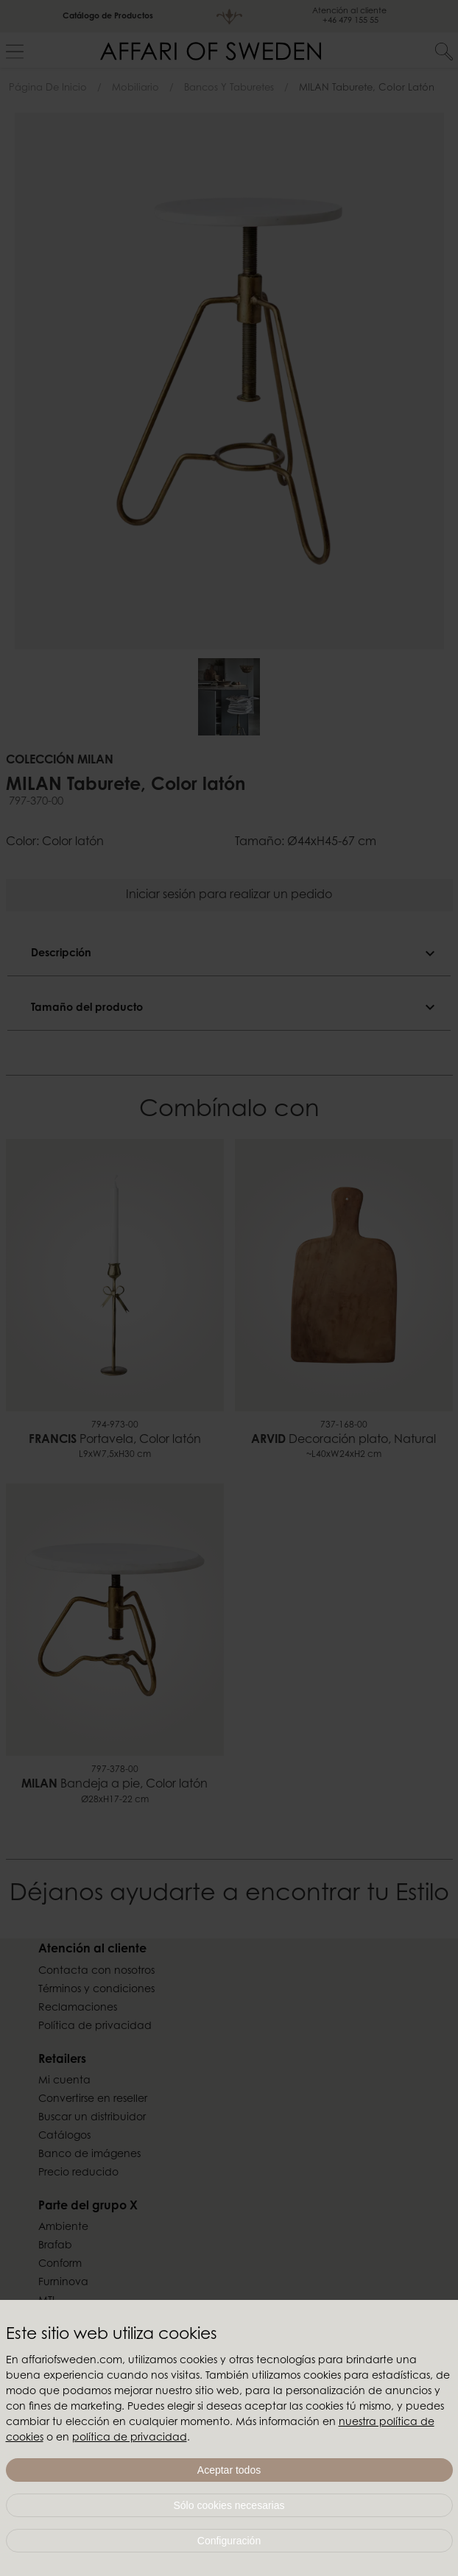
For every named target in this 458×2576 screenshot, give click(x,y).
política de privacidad (129, 2438)
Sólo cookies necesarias (229, 2505)
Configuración (229, 2541)
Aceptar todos (229, 2470)
